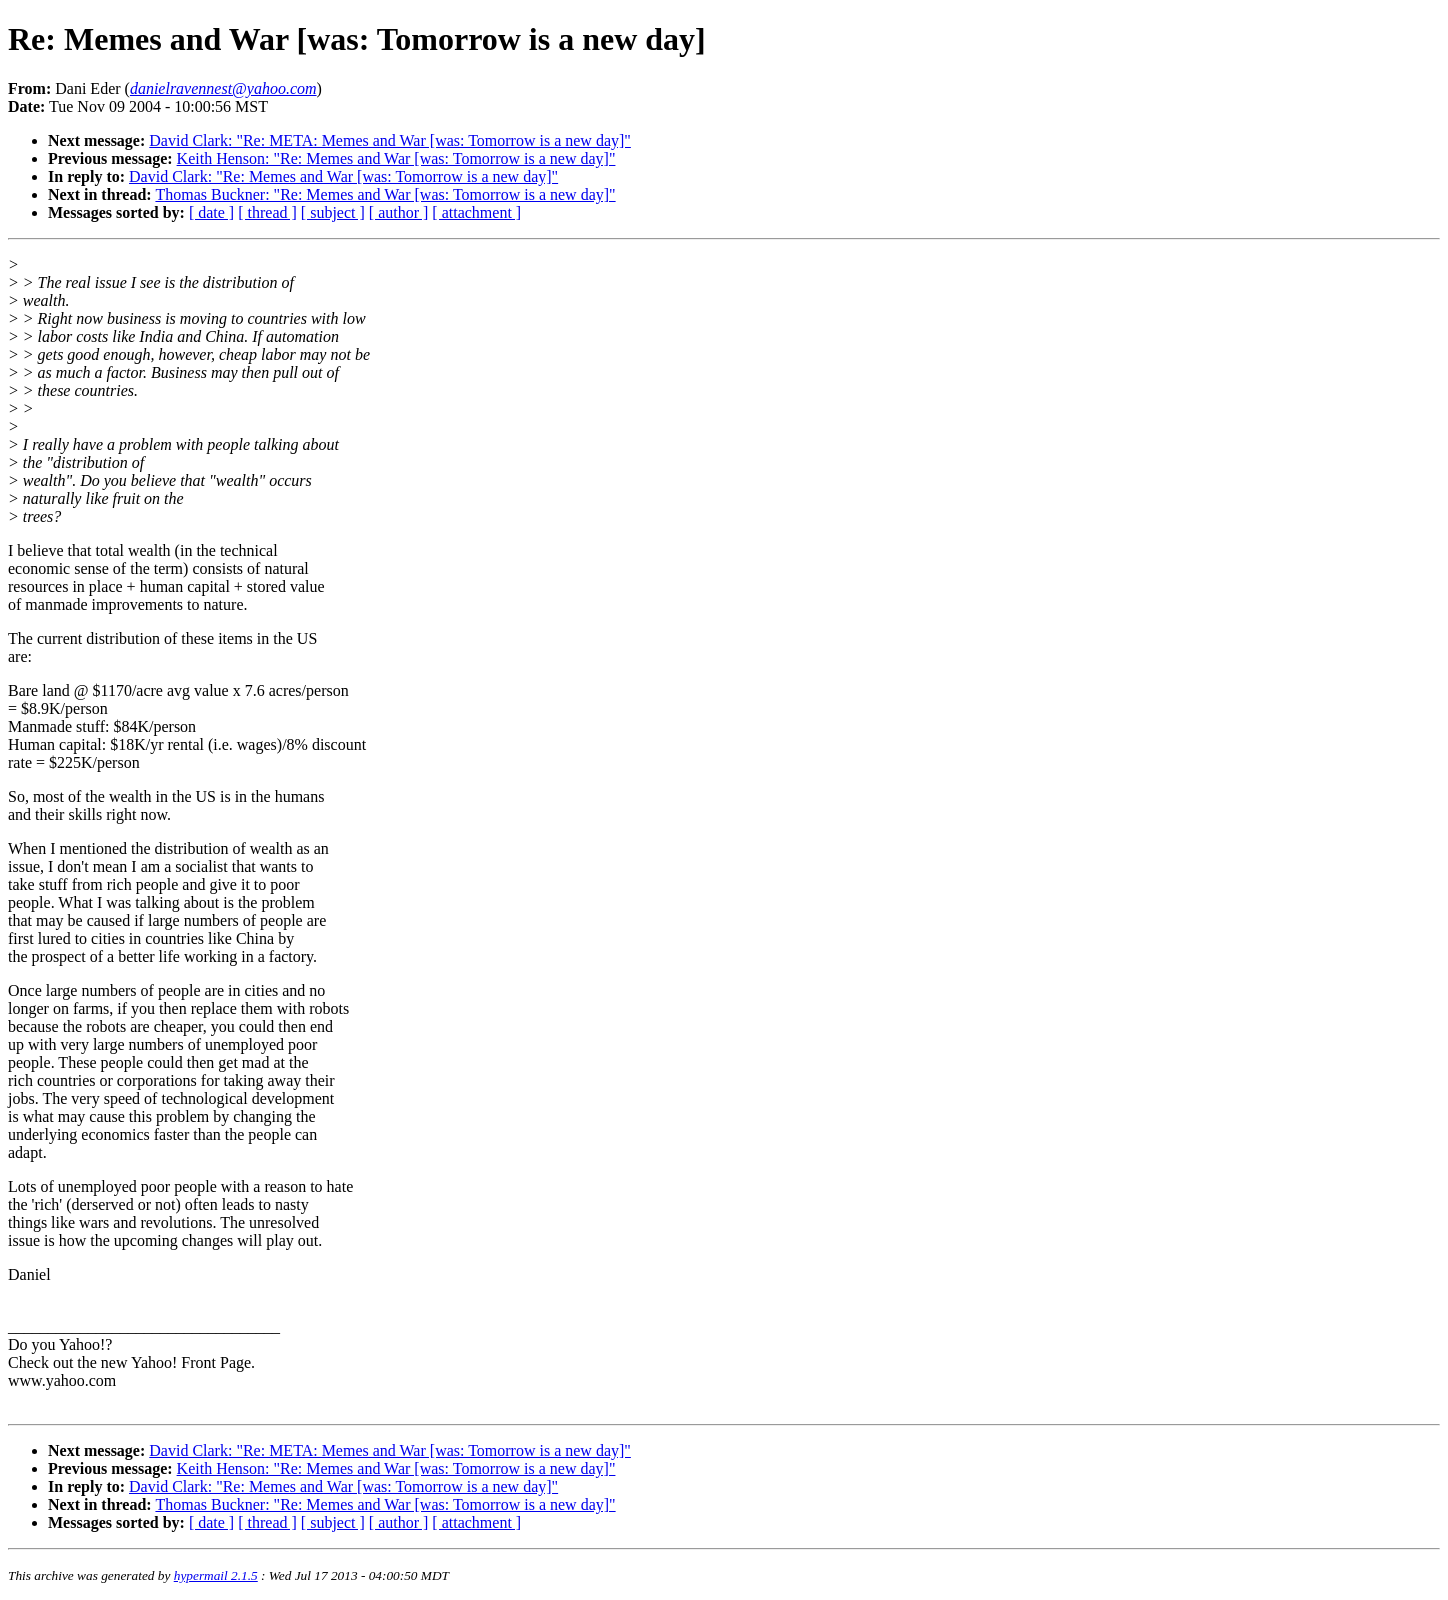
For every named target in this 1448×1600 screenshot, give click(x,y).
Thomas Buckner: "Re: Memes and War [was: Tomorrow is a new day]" (385, 194)
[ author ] (399, 212)
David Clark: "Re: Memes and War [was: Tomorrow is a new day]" (343, 176)
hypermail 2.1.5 (216, 1575)
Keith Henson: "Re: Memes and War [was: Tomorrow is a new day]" (396, 158)
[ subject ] (333, 212)
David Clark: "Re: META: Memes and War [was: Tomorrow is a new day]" (390, 140)
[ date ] (211, 212)
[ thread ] (267, 212)
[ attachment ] (476, 212)
